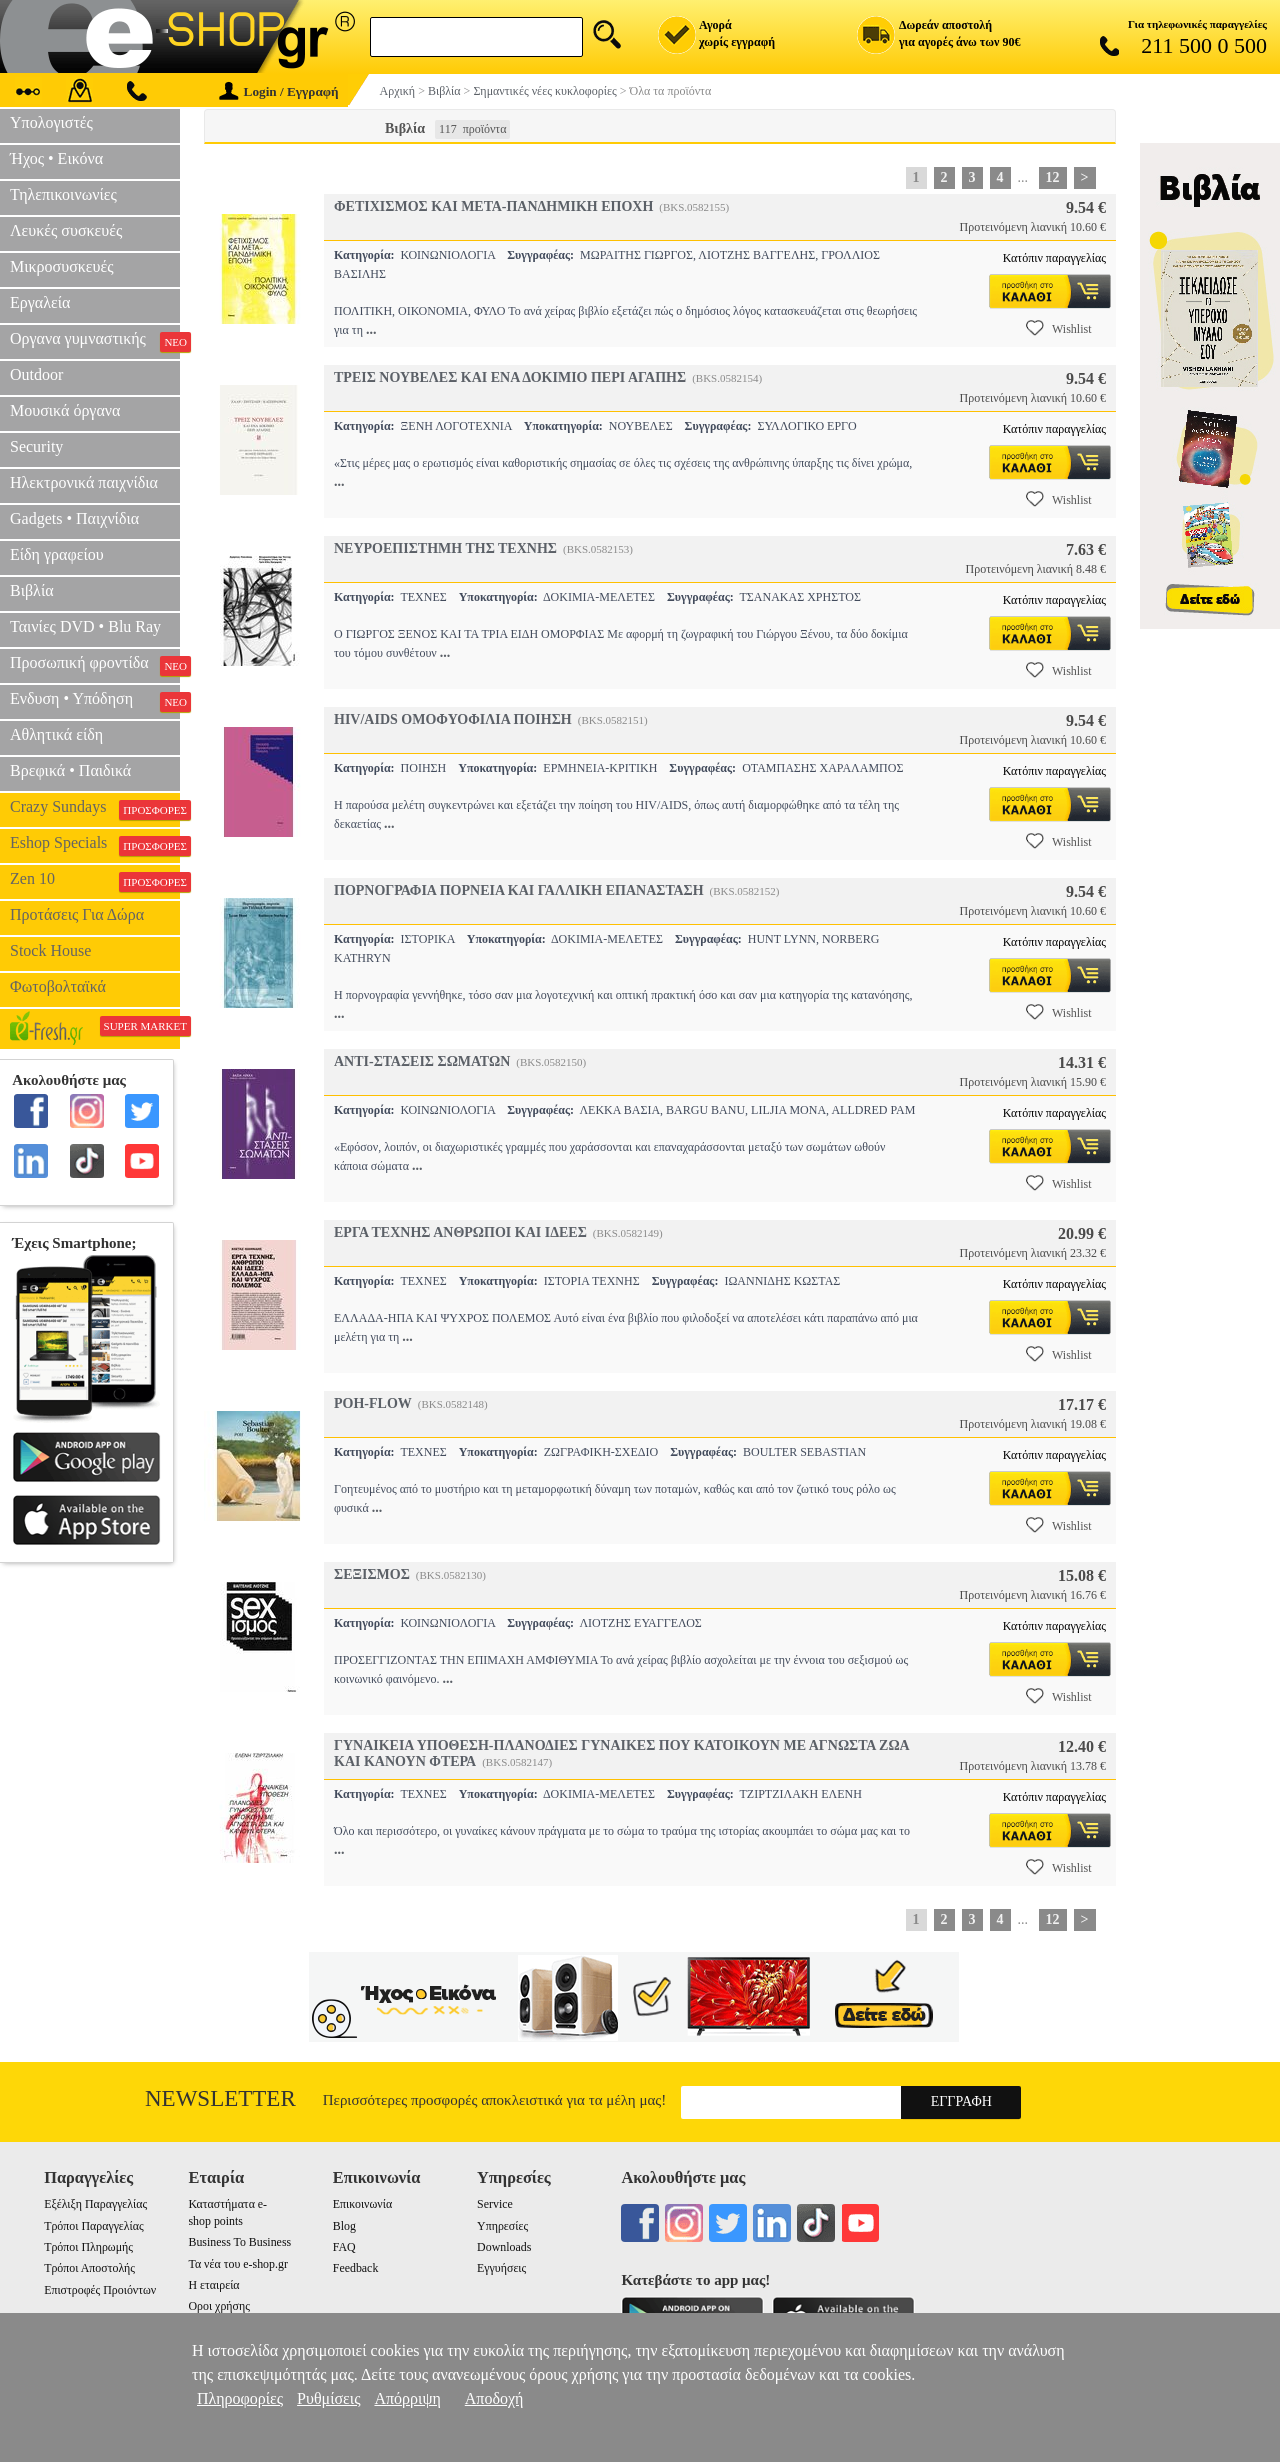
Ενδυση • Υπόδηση (95, 701)
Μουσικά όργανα (65, 410)
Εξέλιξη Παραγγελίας (95, 2204)
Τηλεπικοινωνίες (63, 194)
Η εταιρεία (213, 2285)
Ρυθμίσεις (328, 2398)
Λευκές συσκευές (66, 230)
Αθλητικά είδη (56, 734)
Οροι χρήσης (218, 2306)
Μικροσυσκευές (62, 266)
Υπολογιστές (51, 122)
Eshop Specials (95, 845)
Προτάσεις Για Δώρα (77, 914)
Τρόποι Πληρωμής (88, 2247)
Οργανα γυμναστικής (95, 341)
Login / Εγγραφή (279, 91)
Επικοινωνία (362, 2204)
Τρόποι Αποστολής (89, 2268)
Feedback (356, 2268)
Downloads (504, 2247)
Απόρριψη (407, 2398)
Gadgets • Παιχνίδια (74, 518)
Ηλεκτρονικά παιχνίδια (84, 482)
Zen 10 (95, 881)
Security (36, 446)
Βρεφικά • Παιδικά (70, 770)
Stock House (50, 950)
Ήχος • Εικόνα (56, 158)
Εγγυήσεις (501, 2268)
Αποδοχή (494, 2398)
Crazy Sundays (95, 809)
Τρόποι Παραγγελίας (93, 2226)
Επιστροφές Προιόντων (100, 2290)
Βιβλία (32, 590)
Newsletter (220, 2098)
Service (495, 2204)
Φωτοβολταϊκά (58, 986)
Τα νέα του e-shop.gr (237, 2264)
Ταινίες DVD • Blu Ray (85, 626)
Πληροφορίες (240, 2398)
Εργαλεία (40, 302)
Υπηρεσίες (502, 2226)
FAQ (344, 2247)
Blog (344, 2226)
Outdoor (36, 374)
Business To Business (239, 2242)
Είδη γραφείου (57, 554)
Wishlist (1059, 328)
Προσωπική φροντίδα (95, 665)
